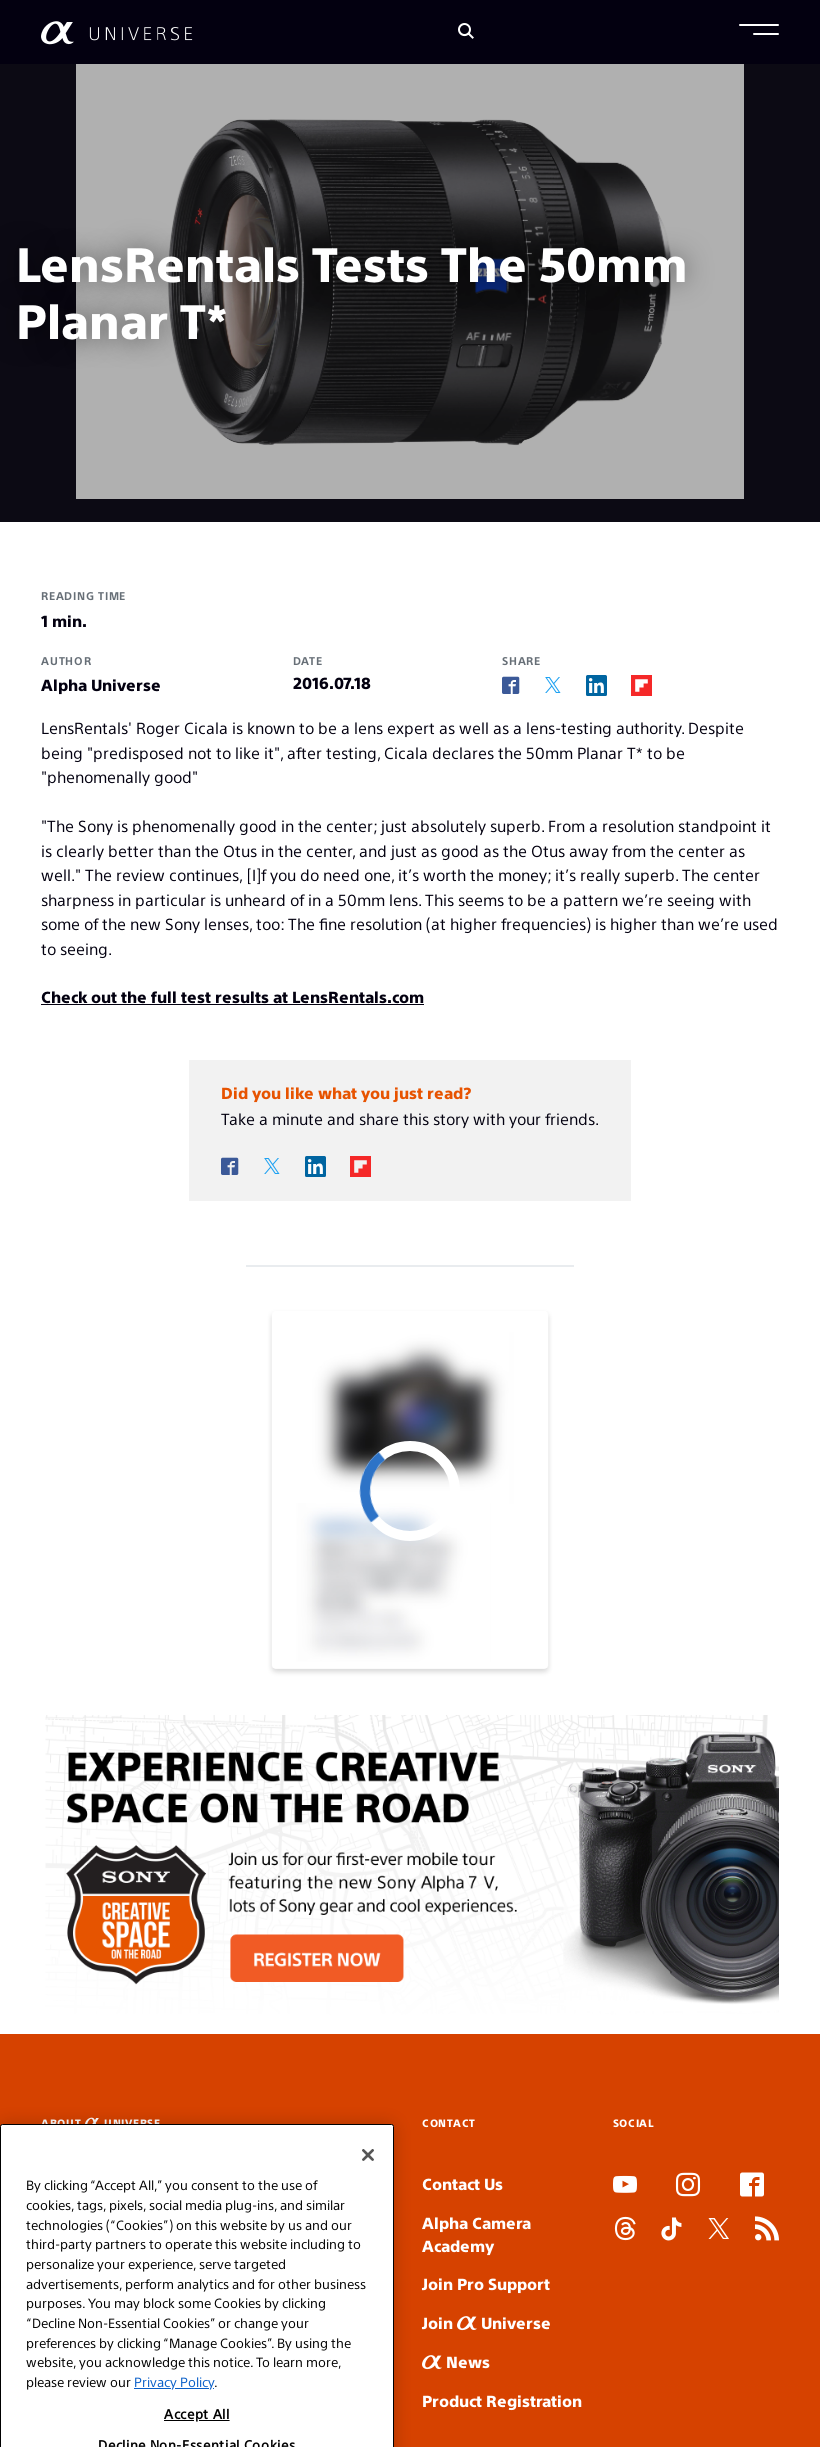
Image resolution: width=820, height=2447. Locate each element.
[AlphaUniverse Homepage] (116, 32)
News (456, 2361)
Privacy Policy (174, 2412)
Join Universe (486, 2322)
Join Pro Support (486, 2283)
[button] (759, 32)
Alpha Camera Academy (476, 2234)
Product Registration (502, 2400)
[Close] (368, 2186)
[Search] (466, 32)
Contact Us (462, 2183)
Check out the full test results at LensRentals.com (232, 996)
